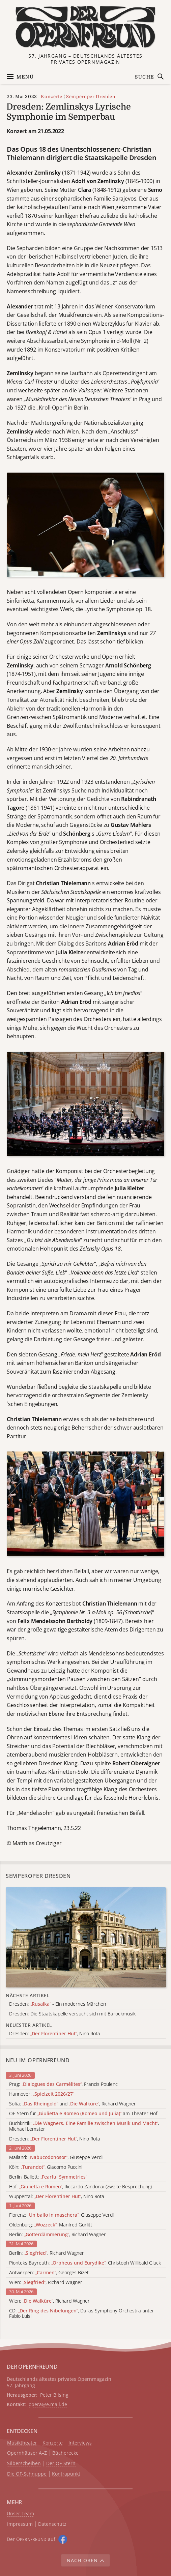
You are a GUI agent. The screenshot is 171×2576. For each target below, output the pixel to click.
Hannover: (41, 2094)
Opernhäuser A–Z (27, 2453)
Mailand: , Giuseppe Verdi (56, 2157)
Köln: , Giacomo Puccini (45, 2167)
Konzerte (51, 96)
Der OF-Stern (61, 2463)
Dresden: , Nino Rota (54, 2139)
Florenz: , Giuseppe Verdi (61, 2215)
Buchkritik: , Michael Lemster (84, 2126)
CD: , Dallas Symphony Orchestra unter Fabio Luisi (81, 2313)
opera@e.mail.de (48, 2404)
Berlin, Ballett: (48, 2177)
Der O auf (31, 2539)
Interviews (80, 2443)
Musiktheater (22, 2443)
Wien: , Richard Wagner (45, 2282)
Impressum (20, 2524)
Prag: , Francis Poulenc (63, 2084)
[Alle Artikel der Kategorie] (86, 1937)
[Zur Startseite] (85, 27)
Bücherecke (65, 2453)
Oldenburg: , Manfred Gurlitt (50, 2225)
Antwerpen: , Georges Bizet (49, 2273)
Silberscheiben (24, 2463)
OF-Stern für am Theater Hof (83, 2114)
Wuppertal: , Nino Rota (56, 2196)
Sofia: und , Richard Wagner (72, 2104)
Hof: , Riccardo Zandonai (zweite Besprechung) (80, 2187)
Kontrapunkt (66, 2474)
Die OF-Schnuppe (27, 2474)
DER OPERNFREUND (32, 2366)
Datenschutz (52, 2524)
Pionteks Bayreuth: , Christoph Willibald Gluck (85, 2263)
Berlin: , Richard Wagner (57, 2235)
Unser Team (20, 2513)
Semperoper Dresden (91, 96)
